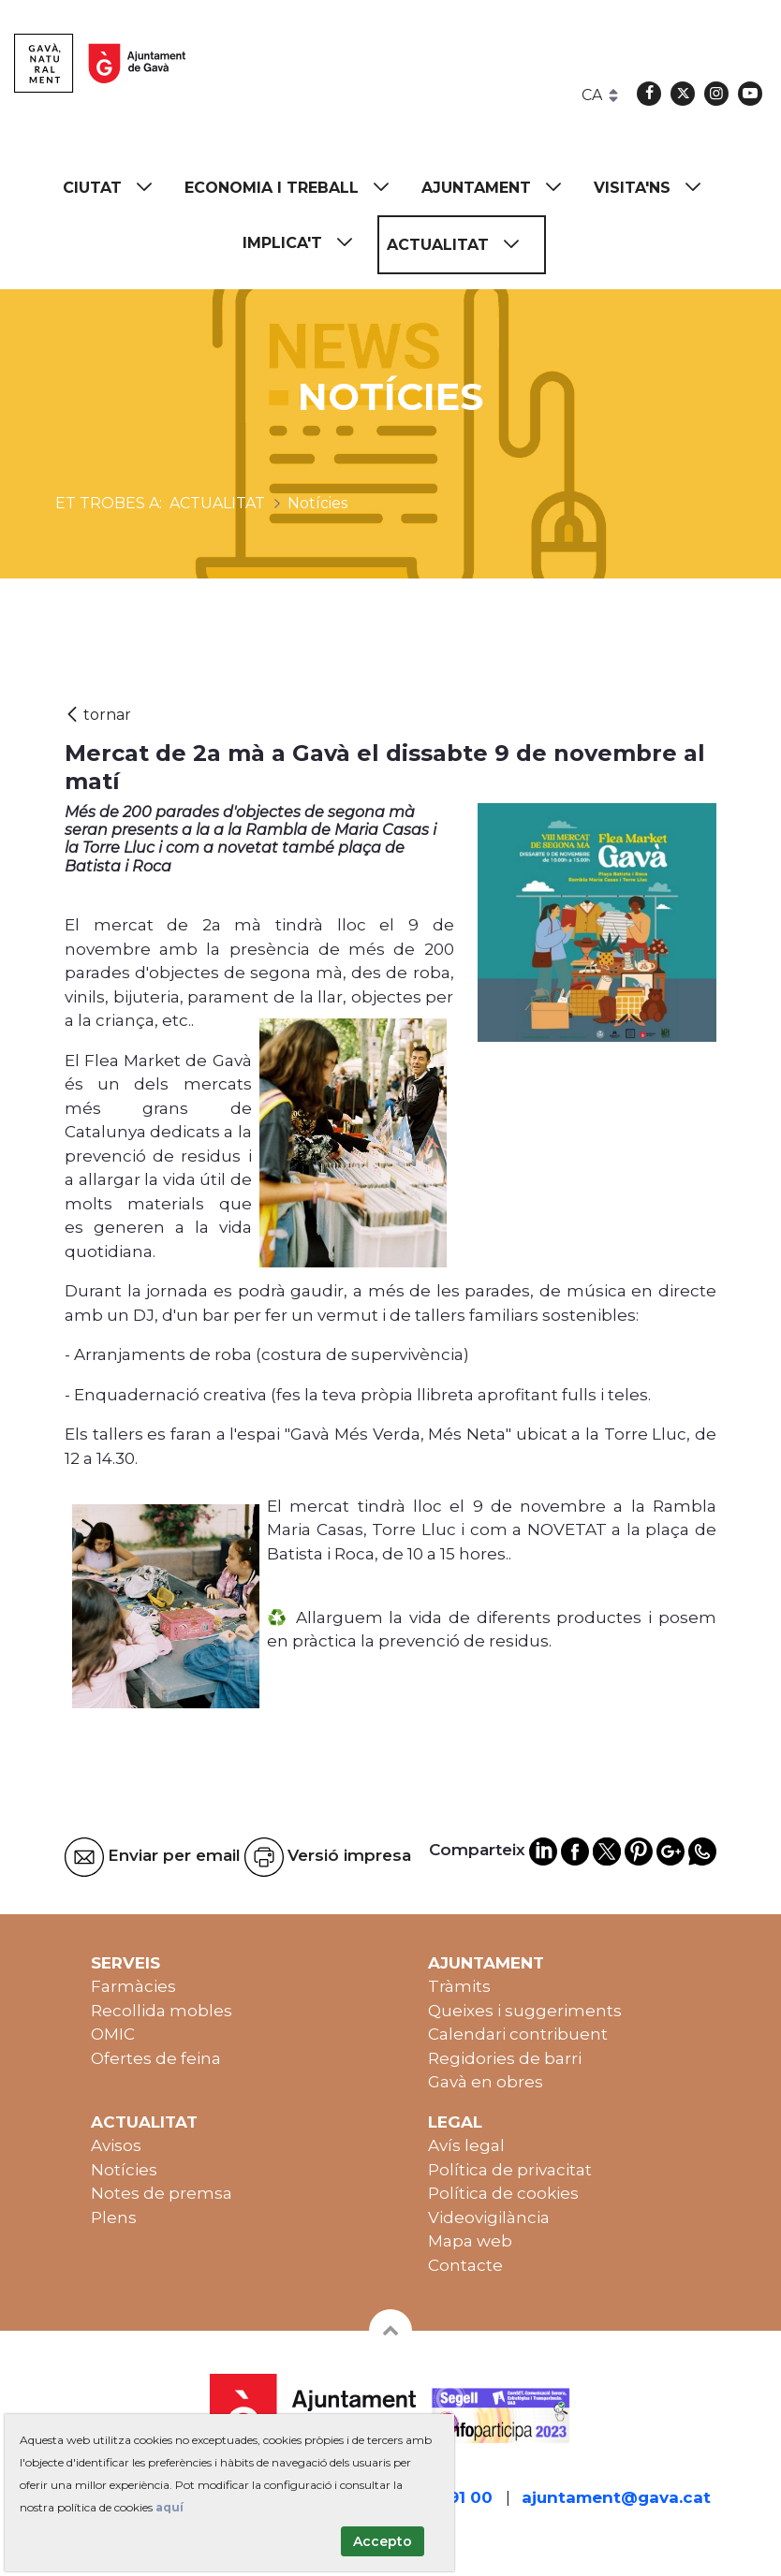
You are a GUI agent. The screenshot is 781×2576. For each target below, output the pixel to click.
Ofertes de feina (156, 2058)
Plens (114, 2217)
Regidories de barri (505, 2058)
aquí (169, 2507)
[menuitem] (116, 187)
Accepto (382, 2541)
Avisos (116, 2145)
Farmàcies (133, 1986)
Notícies (124, 2169)
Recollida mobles (161, 2010)
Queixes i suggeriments (525, 2010)
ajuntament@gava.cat (616, 2497)
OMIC (113, 2034)
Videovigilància (489, 2217)
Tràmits (459, 1986)
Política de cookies (503, 2193)
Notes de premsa (161, 2193)
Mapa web (470, 2241)
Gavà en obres (485, 2081)
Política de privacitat (510, 2169)
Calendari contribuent (518, 2034)
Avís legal (466, 2145)
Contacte (465, 2265)
